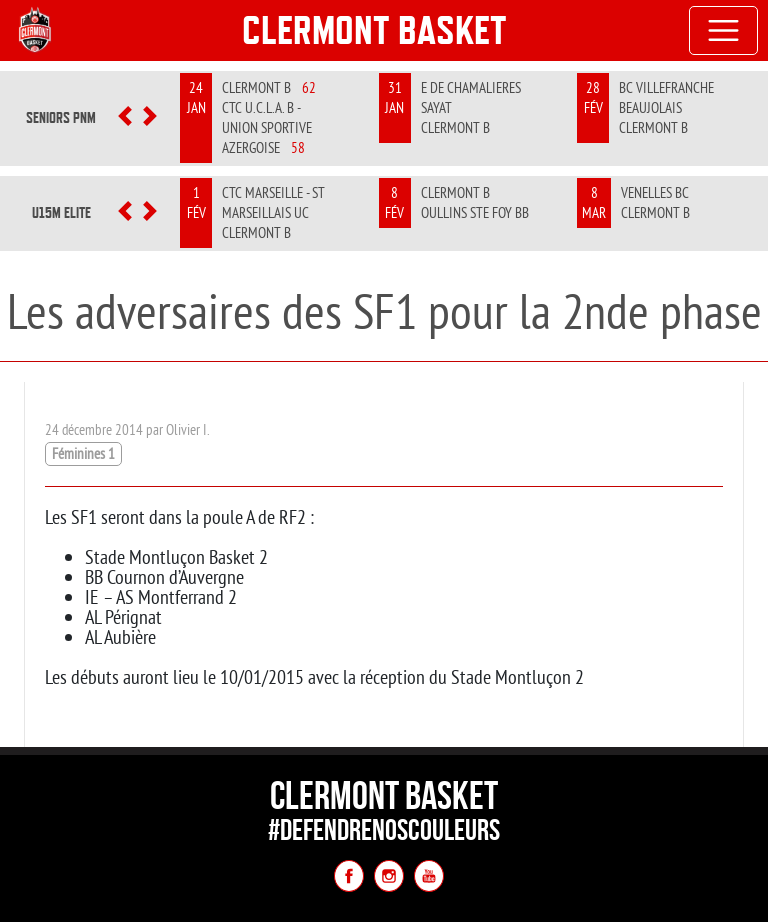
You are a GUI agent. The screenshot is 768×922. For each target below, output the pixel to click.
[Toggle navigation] (724, 31)
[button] (125, 118)
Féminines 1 (83, 453)
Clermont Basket (374, 30)
